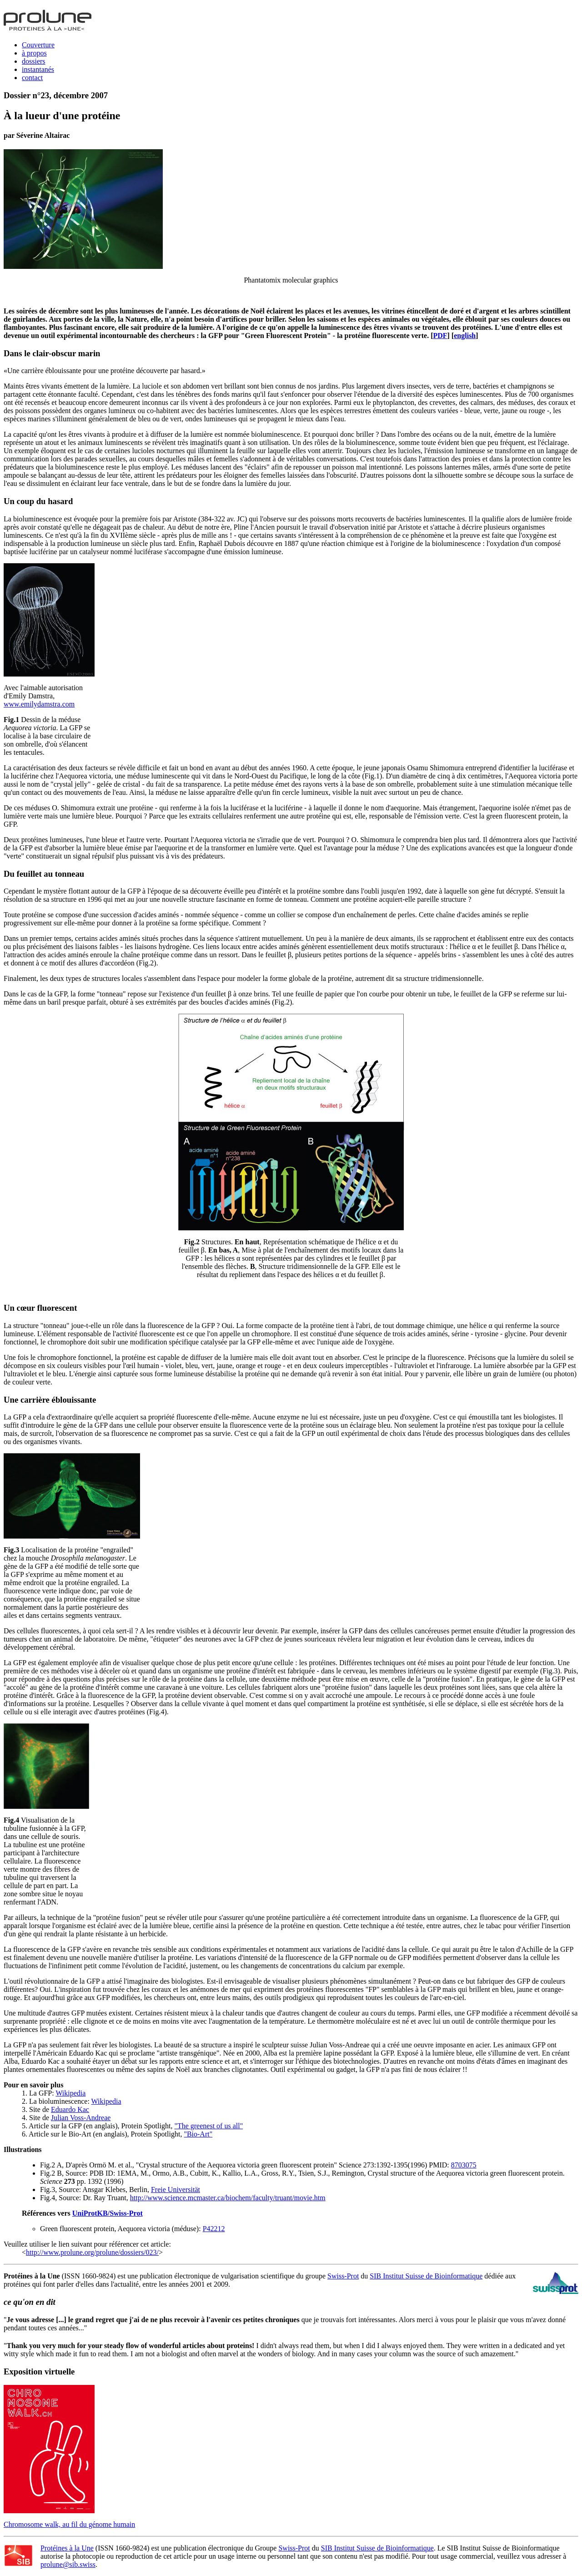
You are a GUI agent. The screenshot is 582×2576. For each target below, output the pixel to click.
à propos (34, 53)
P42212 (214, 2229)
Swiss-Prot (343, 2276)
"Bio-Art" (198, 2134)
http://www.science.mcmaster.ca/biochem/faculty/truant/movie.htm (228, 2198)
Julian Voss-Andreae (80, 2117)
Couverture (38, 45)
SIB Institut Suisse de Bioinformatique (426, 2276)
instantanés (38, 69)
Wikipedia (70, 2093)
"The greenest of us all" (208, 2126)
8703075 (464, 2165)
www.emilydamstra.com (39, 704)
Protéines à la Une (67, 2548)
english (465, 335)
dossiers (33, 61)
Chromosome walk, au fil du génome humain (69, 2524)
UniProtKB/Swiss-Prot (107, 2213)
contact (32, 77)
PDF (440, 335)
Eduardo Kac (70, 2109)
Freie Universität (175, 2189)
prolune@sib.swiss (67, 2564)
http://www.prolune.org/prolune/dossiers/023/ (92, 2252)
